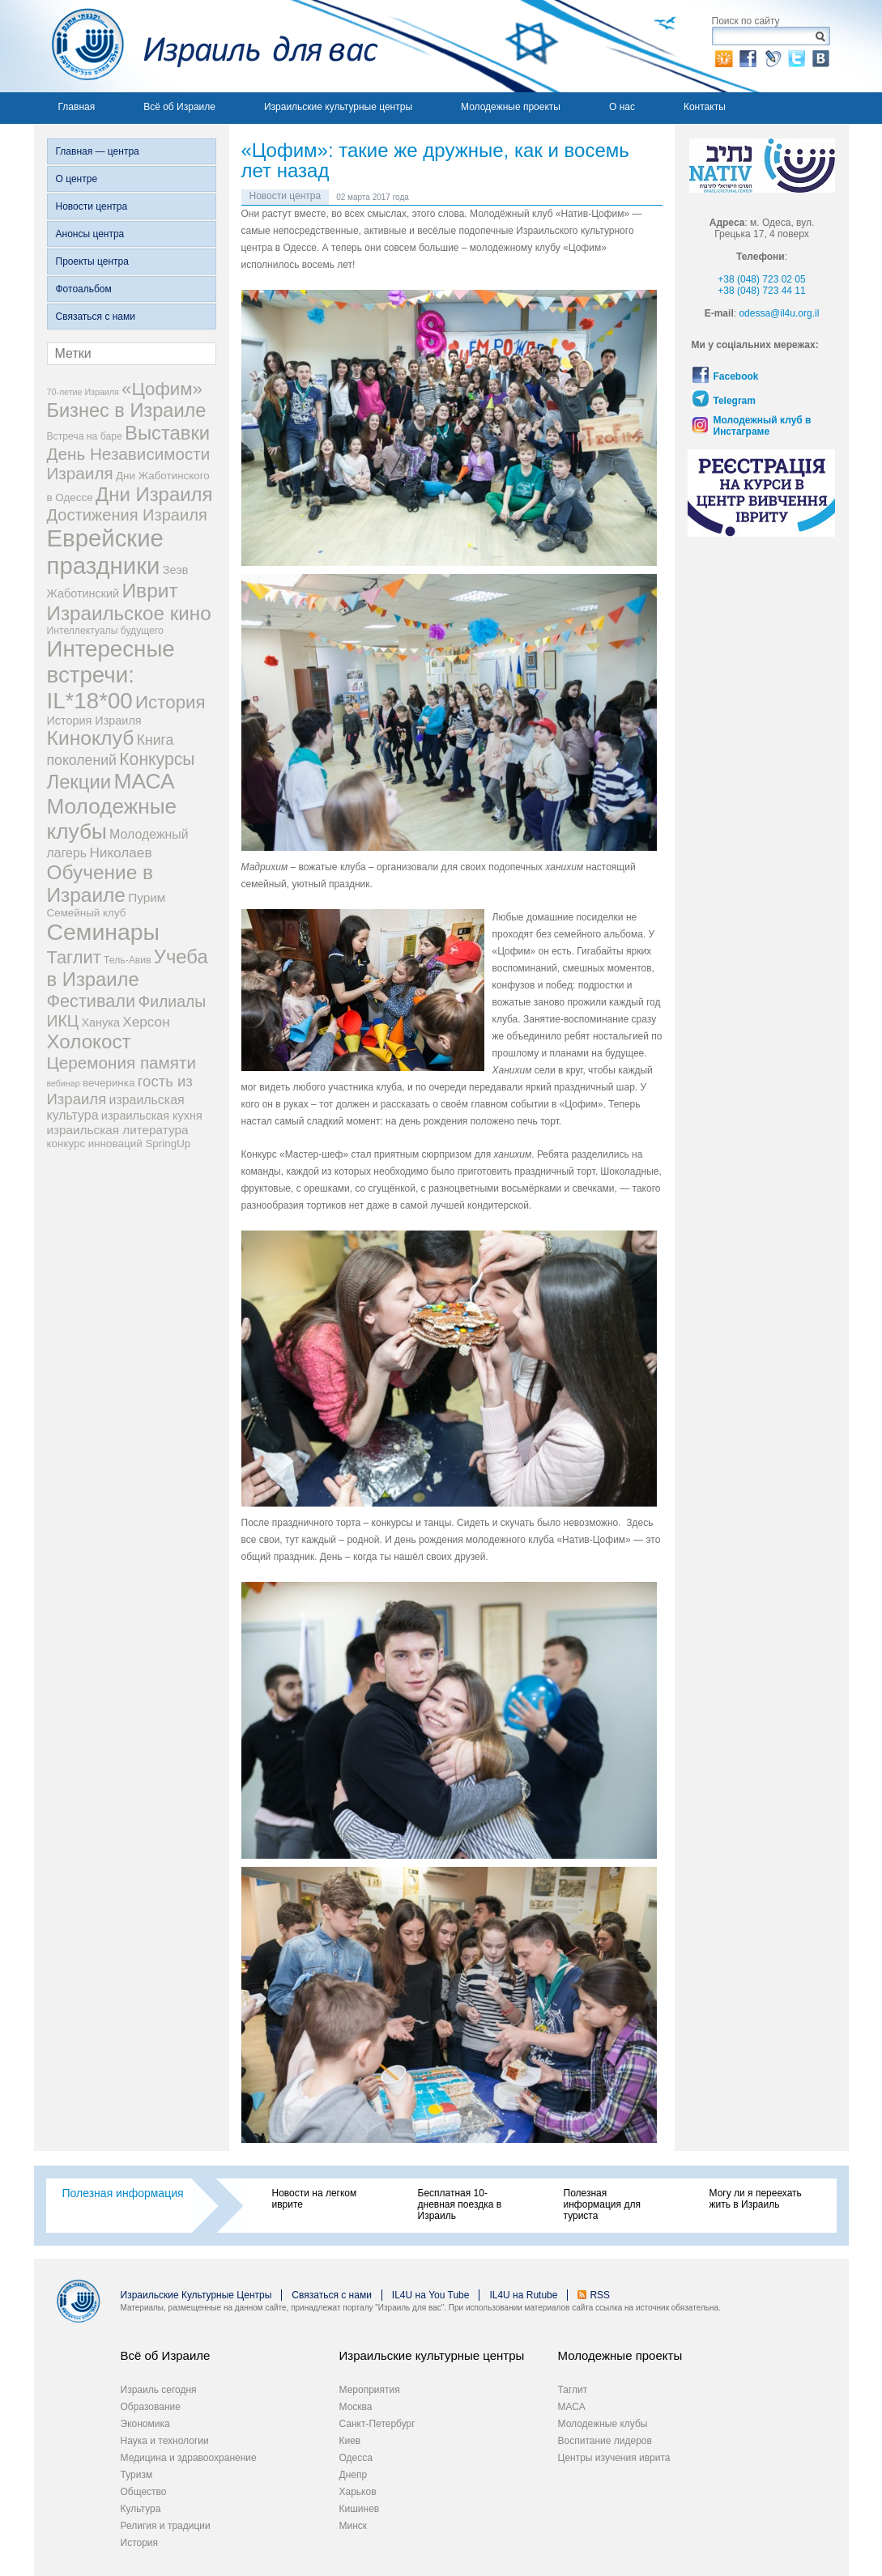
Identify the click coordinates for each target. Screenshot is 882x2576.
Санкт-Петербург (377, 2423)
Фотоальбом (84, 289)
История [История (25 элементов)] (170, 702)
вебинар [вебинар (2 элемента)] (63, 1083)
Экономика (145, 2423)
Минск (353, 2525)
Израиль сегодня (159, 2389)
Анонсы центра (90, 234)
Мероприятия (369, 2389)
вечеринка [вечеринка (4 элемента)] (108, 1083)
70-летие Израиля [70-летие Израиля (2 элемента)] (83, 392)
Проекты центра (92, 261)
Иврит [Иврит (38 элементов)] (149, 590)
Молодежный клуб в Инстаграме (763, 425)
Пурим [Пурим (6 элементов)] (146, 897)
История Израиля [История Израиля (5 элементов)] (94, 720)
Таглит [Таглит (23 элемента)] (74, 957)
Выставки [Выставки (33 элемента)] (167, 433)
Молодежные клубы (603, 2423)
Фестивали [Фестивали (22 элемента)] (91, 1001)
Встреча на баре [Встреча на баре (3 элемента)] (84, 436)
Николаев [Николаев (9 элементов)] (120, 852)
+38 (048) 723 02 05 (761, 279)
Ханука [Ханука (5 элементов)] (100, 1022)
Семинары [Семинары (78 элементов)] (103, 932)
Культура (141, 2508)
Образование (151, 2406)
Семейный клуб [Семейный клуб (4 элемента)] (86, 913)
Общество (144, 2491)
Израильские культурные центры (338, 107)
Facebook (736, 376)
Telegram (735, 400)
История (140, 2542)
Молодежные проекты (510, 107)
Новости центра (92, 206)
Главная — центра (97, 151)
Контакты (705, 107)
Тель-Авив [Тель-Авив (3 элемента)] (127, 960)
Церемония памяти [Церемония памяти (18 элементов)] (122, 1062)
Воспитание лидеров (605, 2440)
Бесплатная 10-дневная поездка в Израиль (460, 2204)
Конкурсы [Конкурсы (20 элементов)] (156, 759)
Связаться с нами (95, 316)
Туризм (137, 2474)
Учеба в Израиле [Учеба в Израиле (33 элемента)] (127, 968)
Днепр (353, 2474)
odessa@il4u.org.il (779, 313)
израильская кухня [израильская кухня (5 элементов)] (151, 1115)
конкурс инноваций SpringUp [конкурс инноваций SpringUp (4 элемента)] (119, 1143)
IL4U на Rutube (523, 2295)
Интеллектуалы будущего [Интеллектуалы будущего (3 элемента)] (105, 630)
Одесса (356, 2457)
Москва (356, 2406)
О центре (77, 179)
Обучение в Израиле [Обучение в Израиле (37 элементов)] (100, 883)
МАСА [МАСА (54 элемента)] (143, 781)
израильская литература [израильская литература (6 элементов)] (118, 1130)
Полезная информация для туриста (602, 2204)
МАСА (572, 2406)
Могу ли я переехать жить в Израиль (755, 2198)
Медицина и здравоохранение (189, 2457)
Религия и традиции (166, 2525)
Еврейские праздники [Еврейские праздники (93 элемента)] (105, 552)
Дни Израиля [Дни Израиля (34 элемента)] (154, 494)
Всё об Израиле (179, 107)
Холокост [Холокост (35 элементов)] (89, 1041)
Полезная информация (123, 2193)
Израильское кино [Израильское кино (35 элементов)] (129, 613)
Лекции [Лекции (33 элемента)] (79, 782)
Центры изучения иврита (614, 2457)
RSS (600, 2295)
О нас (622, 107)
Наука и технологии (165, 2440)
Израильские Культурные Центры (196, 2295)
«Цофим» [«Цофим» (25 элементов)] (161, 389)
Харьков (358, 2491)
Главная (77, 107)
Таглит (573, 2389)
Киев (350, 2440)
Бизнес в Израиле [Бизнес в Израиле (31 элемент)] (127, 410)
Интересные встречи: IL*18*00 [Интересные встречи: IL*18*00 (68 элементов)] (111, 674)
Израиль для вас (206, 46)
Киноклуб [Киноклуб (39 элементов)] (90, 738)
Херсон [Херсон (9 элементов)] (145, 1022)
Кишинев (359, 2508)
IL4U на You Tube (431, 2295)
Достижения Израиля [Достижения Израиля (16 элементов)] (127, 515)
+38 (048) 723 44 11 (761, 290)
